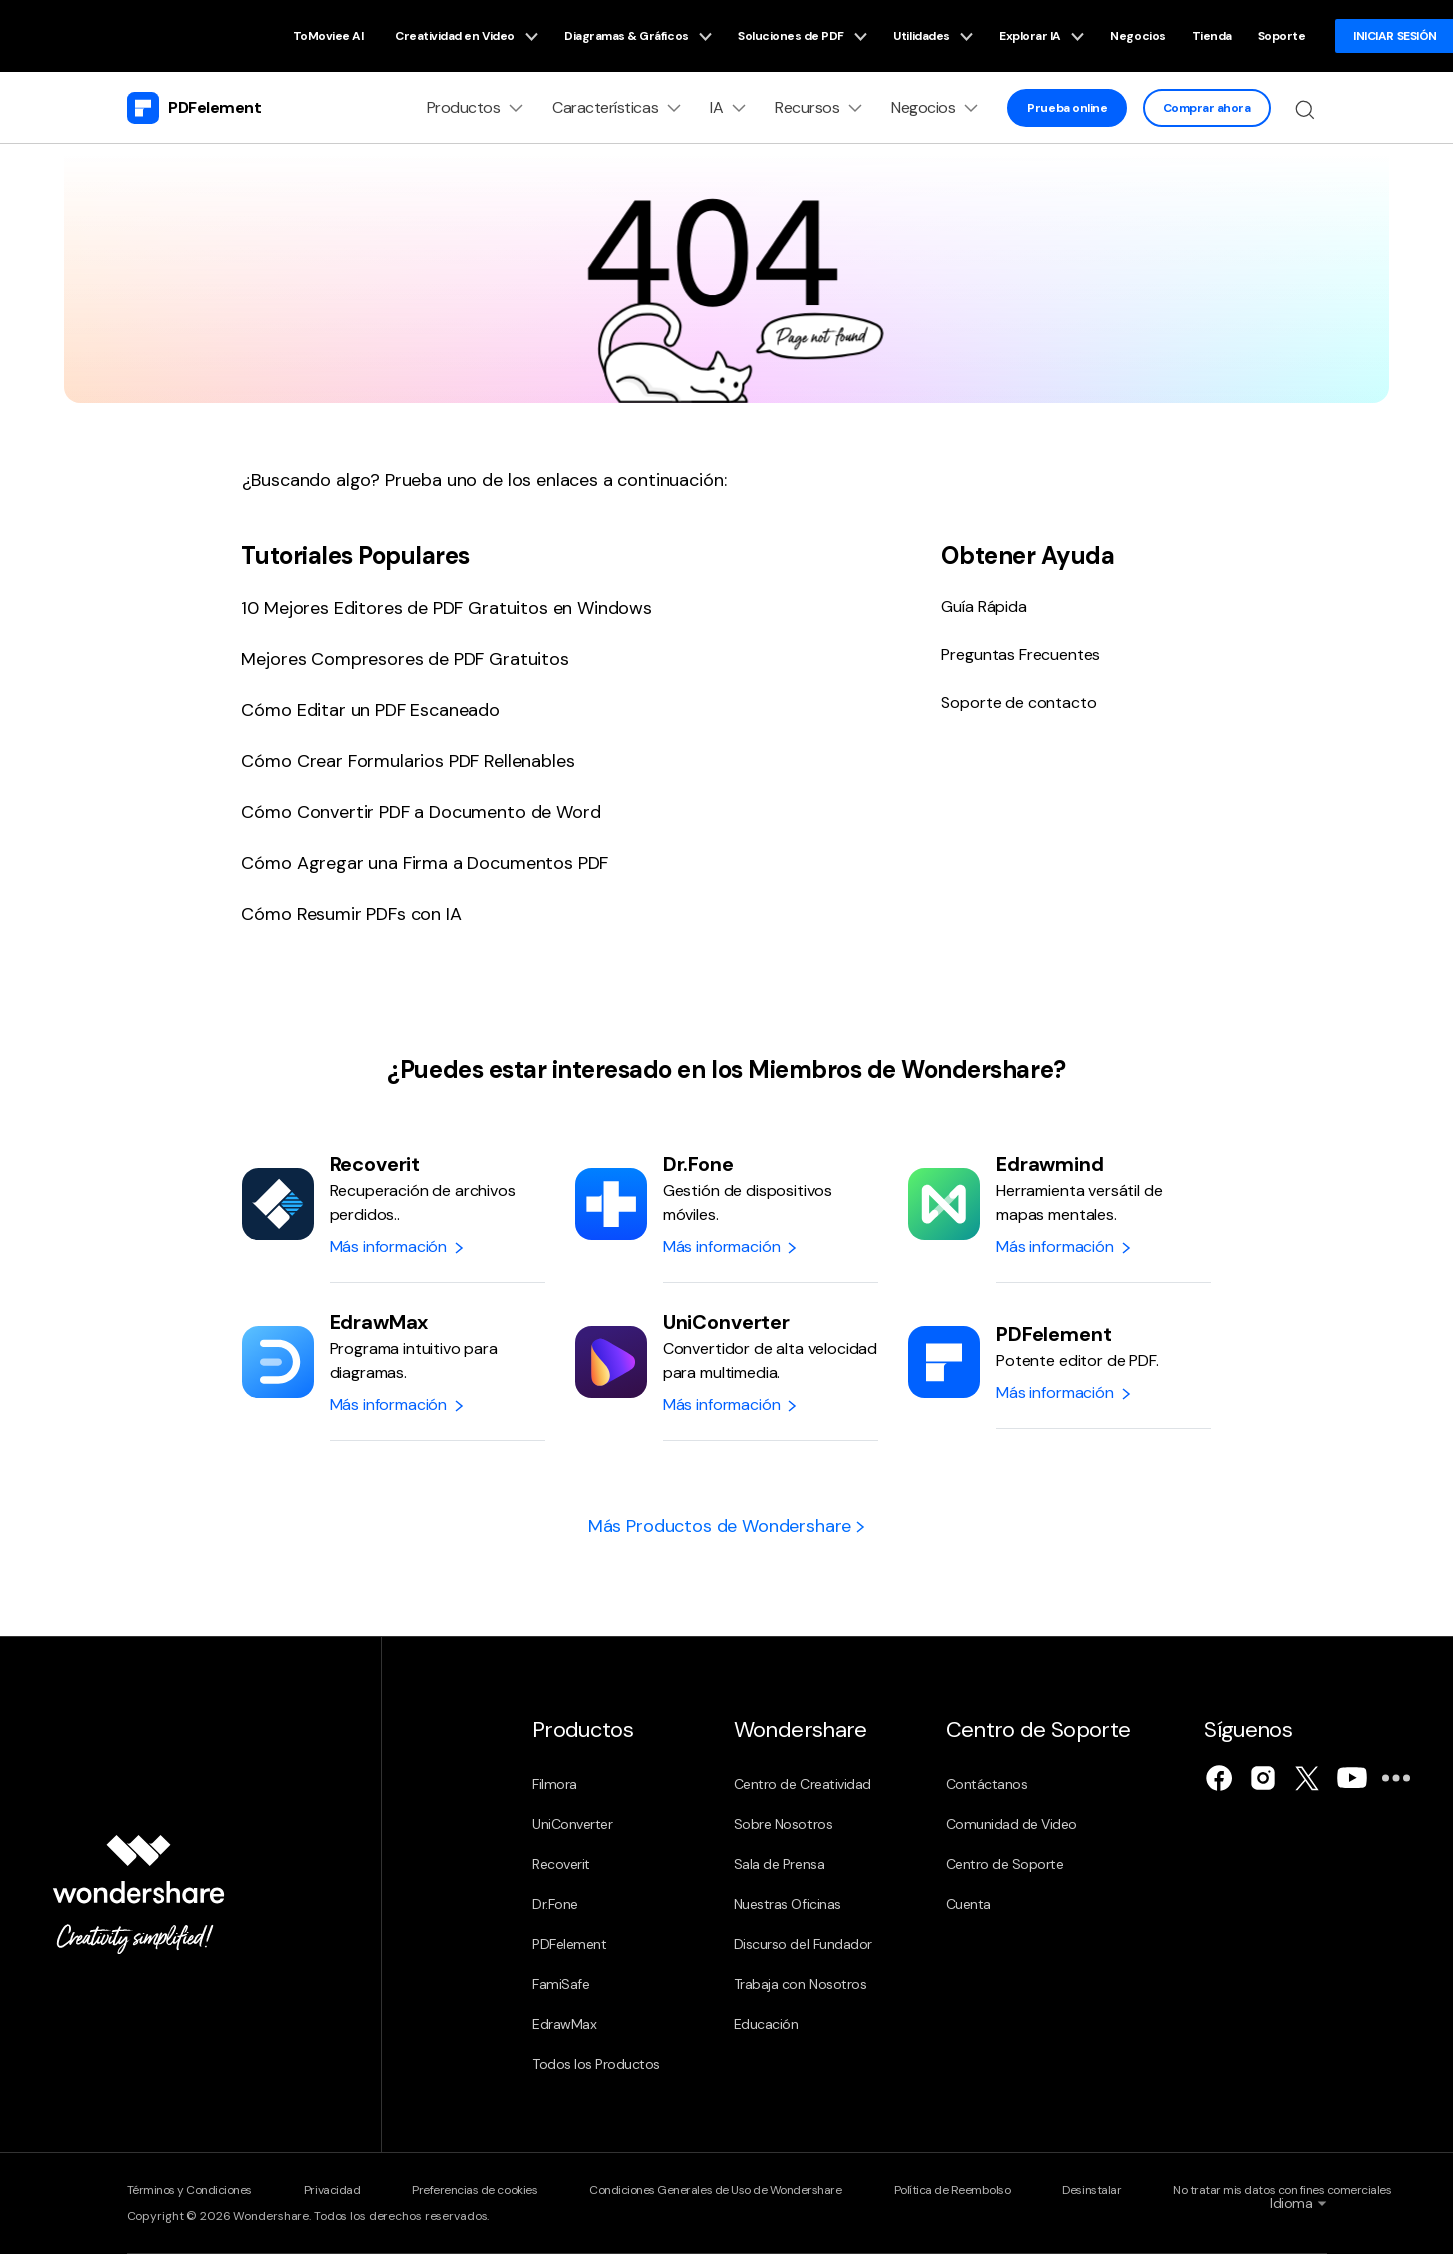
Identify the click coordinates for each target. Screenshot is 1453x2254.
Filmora (554, 1784)
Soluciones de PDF (802, 36)
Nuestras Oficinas (787, 1904)
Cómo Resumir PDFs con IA (351, 914)
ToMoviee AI (328, 36)
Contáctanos (987, 1784)
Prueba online (1067, 108)
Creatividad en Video (466, 36)
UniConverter (572, 1824)
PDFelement (569, 1944)
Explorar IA (1041, 36)
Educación (766, 2024)
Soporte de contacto (1018, 702)
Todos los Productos (596, 2064)
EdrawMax (564, 2024)
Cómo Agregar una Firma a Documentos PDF (424, 863)
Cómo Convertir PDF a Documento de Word (420, 812)
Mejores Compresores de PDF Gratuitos (404, 659)
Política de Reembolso (952, 2190)
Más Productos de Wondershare (726, 1526)
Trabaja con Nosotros (800, 1984)
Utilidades (933, 36)
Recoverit (561, 1864)
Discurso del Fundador (803, 1944)
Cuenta (968, 1904)
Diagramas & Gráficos (638, 36)
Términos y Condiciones (189, 2190)
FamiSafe (560, 1984)
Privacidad (332, 2190)
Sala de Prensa (779, 1864)
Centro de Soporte (1005, 1864)
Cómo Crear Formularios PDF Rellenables (407, 761)
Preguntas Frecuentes (1020, 654)
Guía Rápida (983, 606)
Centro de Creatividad (802, 1784)
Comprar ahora (1207, 108)
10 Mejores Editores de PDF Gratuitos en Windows (446, 608)
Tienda (1212, 36)
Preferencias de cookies (474, 2190)
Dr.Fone (555, 1904)
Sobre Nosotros (783, 1824)
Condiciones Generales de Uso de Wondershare (715, 2190)
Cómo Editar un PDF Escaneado (370, 710)
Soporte (1282, 36)
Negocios (1137, 36)
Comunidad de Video (1011, 1824)
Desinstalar (1091, 2190)
